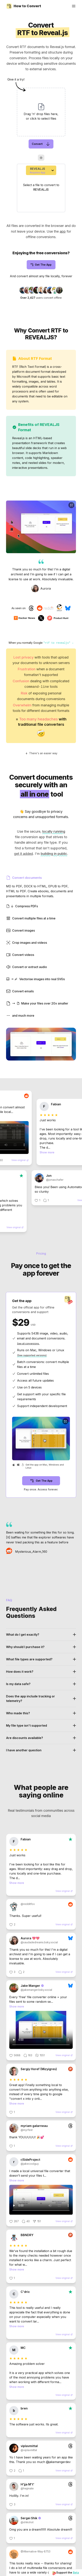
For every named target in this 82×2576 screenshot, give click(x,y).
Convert (41, 144)
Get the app (41, 1480)
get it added (23, 854)
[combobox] (28, 170)
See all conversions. (28, 1343)
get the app (41, 264)
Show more (30, 1152)
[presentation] (41, 112)
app (63, 231)
